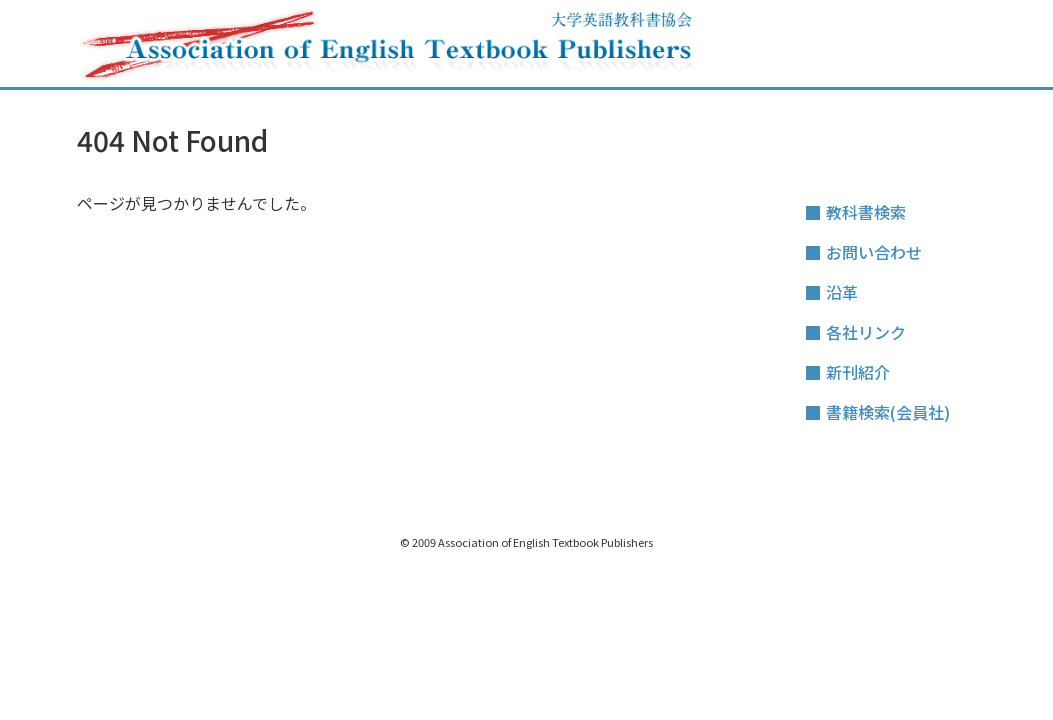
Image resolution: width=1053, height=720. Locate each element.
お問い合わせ (874, 252)
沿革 (842, 292)
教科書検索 (866, 212)
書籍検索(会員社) (888, 412)
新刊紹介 (858, 372)
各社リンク (866, 332)
